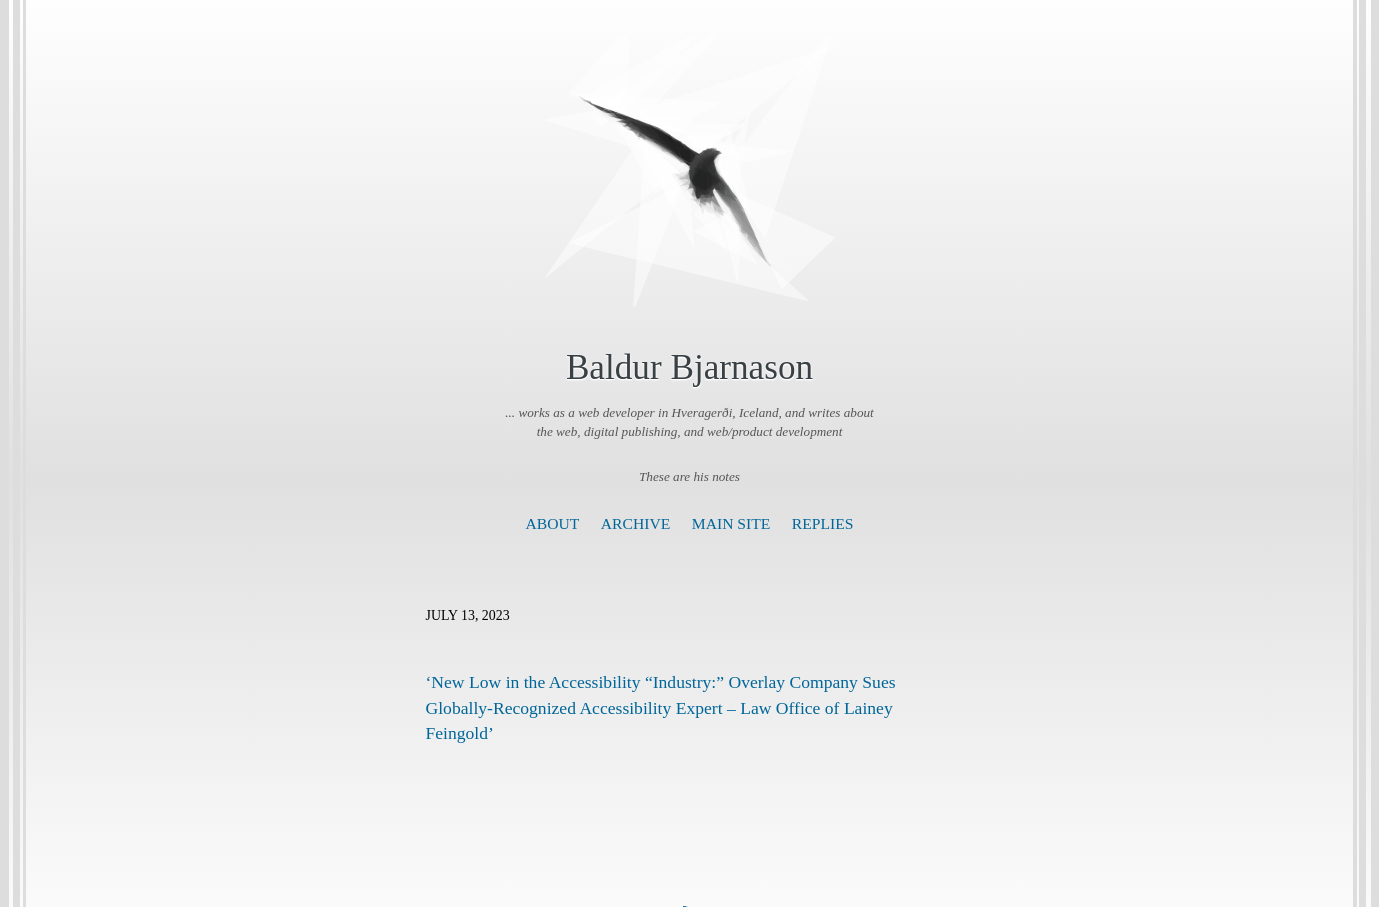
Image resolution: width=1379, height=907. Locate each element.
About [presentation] (553, 523)
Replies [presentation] (823, 523)
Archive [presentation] (635, 523)
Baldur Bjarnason (689, 367)
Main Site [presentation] (731, 523)
